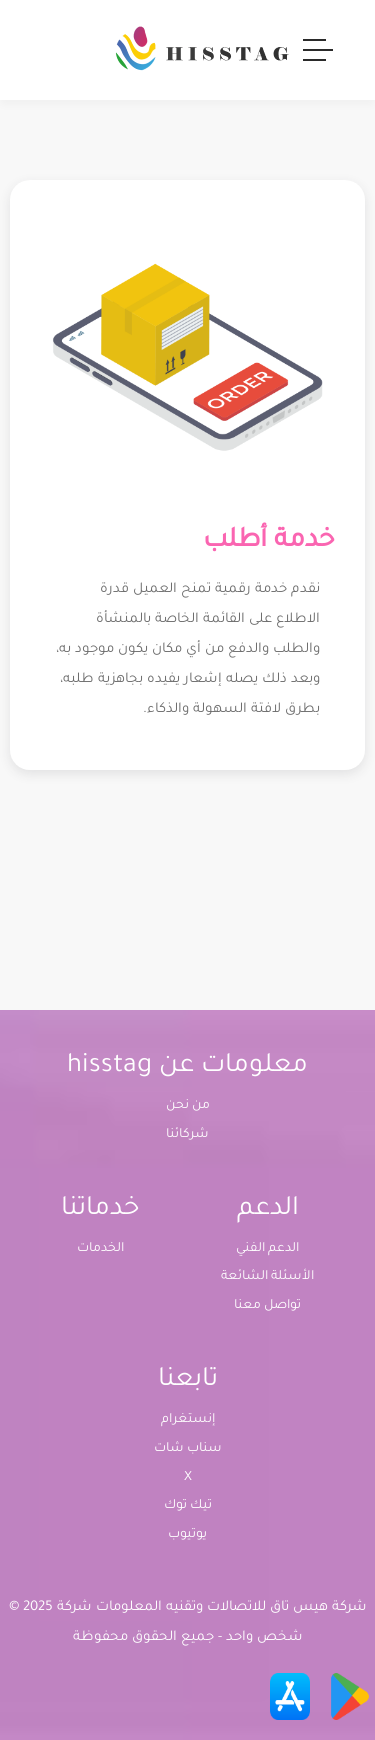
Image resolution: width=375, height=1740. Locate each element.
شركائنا (187, 1135)
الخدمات (100, 1249)
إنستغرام (188, 1420)
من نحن (188, 1106)
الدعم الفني (267, 1249)
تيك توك (188, 1506)
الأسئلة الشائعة (267, 1277)
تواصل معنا (267, 1306)
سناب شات (188, 1449)
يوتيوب (187, 1535)
